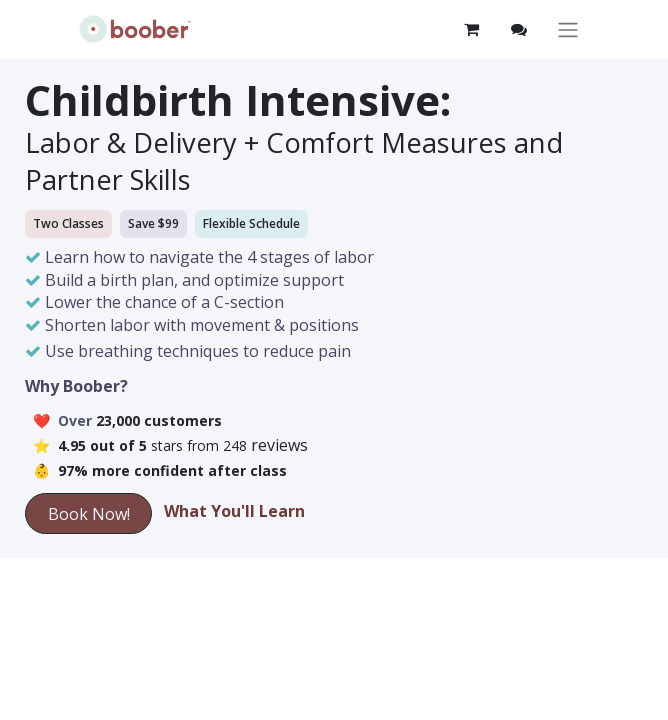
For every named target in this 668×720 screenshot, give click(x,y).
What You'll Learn (234, 511)
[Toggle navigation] (568, 29)
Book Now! (89, 514)
